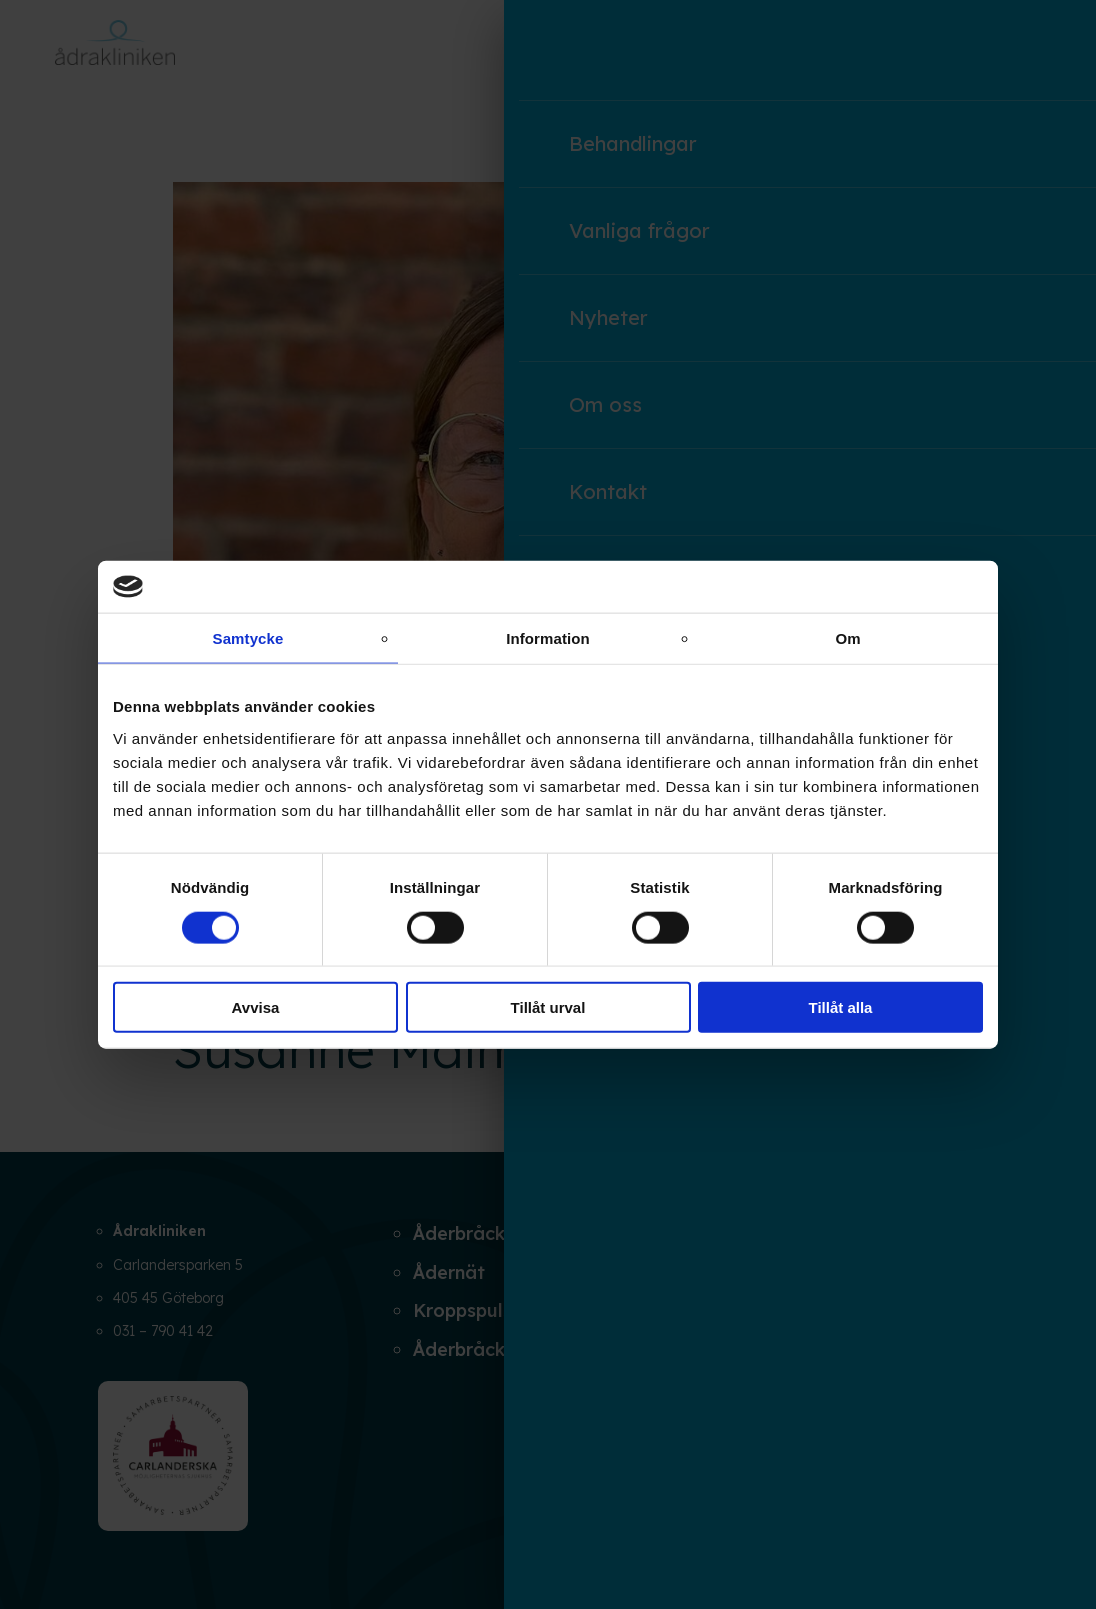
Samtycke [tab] (248, 638)
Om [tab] (847, 638)
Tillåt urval (548, 1007)
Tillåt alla (841, 1007)
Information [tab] (548, 638)
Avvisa (256, 1007)
